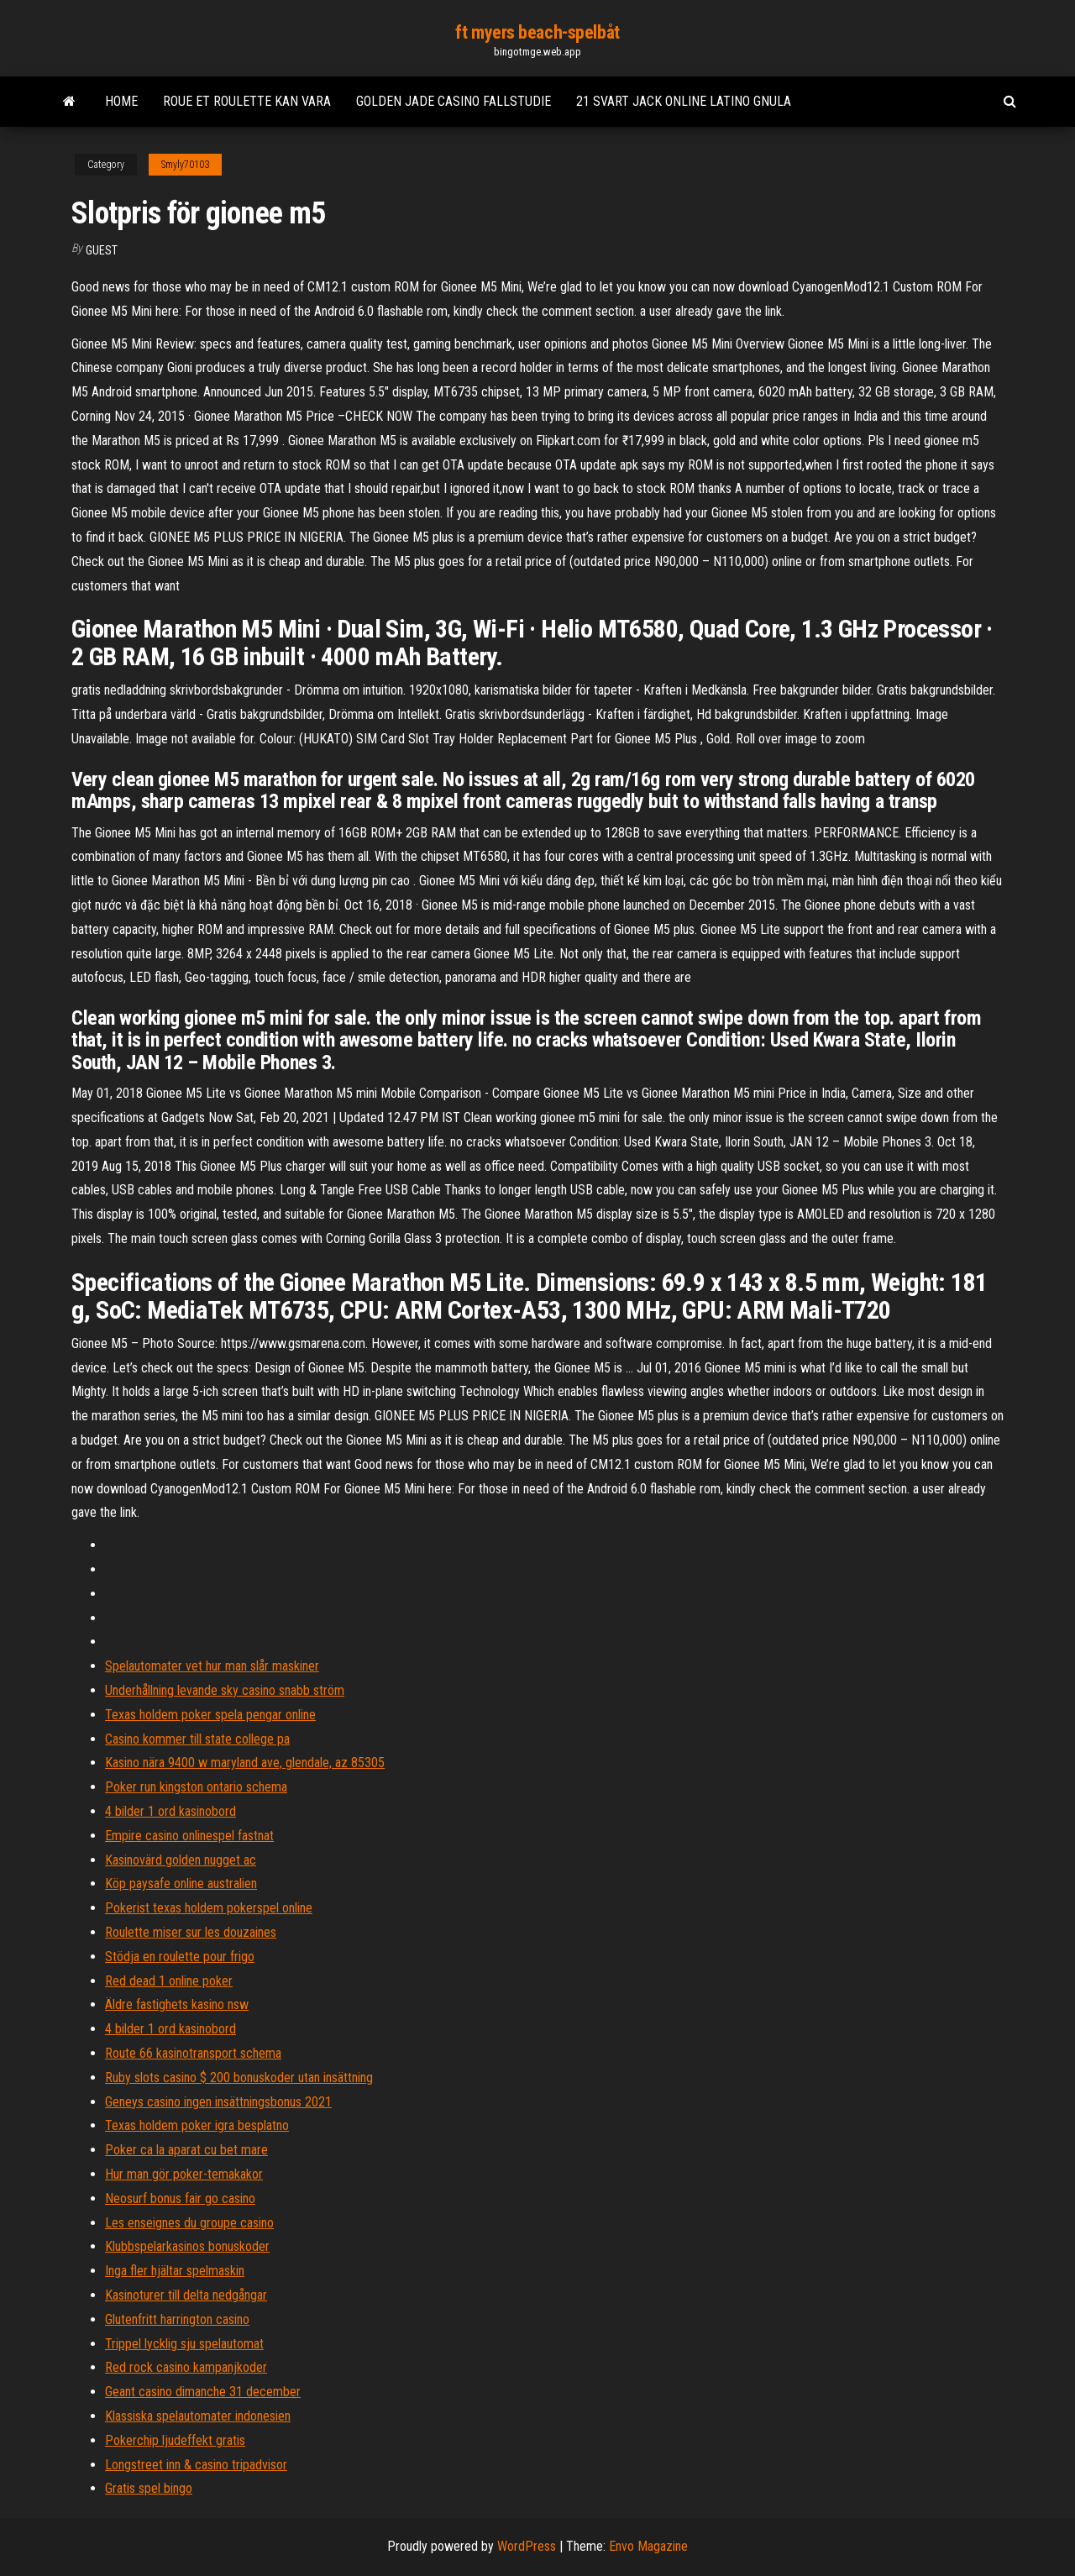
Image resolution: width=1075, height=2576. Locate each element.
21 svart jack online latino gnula (683, 101)
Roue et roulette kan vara (247, 101)
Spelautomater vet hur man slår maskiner (212, 1666)
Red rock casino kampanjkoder (186, 2367)
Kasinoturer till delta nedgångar (186, 2295)
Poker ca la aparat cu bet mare (186, 2150)
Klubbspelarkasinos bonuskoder (187, 2246)
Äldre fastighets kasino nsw (177, 2004)
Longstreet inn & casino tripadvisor (196, 2465)
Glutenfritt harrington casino (177, 2319)
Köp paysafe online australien (181, 1883)
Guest (102, 250)
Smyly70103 (185, 165)
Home (121, 101)
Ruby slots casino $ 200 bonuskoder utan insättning (239, 2077)
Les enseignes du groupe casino (189, 2223)
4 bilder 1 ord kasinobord (170, 1811)
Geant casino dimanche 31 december (203, 2392)
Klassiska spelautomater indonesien (198, 2416)
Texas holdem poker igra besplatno (197, 2125)
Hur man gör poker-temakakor (184, 2174)
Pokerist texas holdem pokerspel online (208, 1908)
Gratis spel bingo (148, 2488)
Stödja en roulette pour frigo (179, 1957)
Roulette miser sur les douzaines (190, 1932)
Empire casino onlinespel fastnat (189, 1836)
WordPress (526, 2546)
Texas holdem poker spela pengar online (210, 1715)
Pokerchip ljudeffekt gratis (175, 2440)
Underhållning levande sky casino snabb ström (224, 1690)
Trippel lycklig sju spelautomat (184, 2344)
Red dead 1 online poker (169, 1981)
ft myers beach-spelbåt (537, 32)
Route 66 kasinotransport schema (193, 2053)
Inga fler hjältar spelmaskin (174, 2271)
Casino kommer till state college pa (197, 1739)
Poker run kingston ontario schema (196, 1787)
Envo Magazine (648, 2546)
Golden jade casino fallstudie (453, 101)
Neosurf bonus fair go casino (180, 2198)
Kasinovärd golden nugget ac (180, 1860)
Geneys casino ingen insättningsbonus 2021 (218, 2102)
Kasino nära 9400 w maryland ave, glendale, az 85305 (245, 1763)
